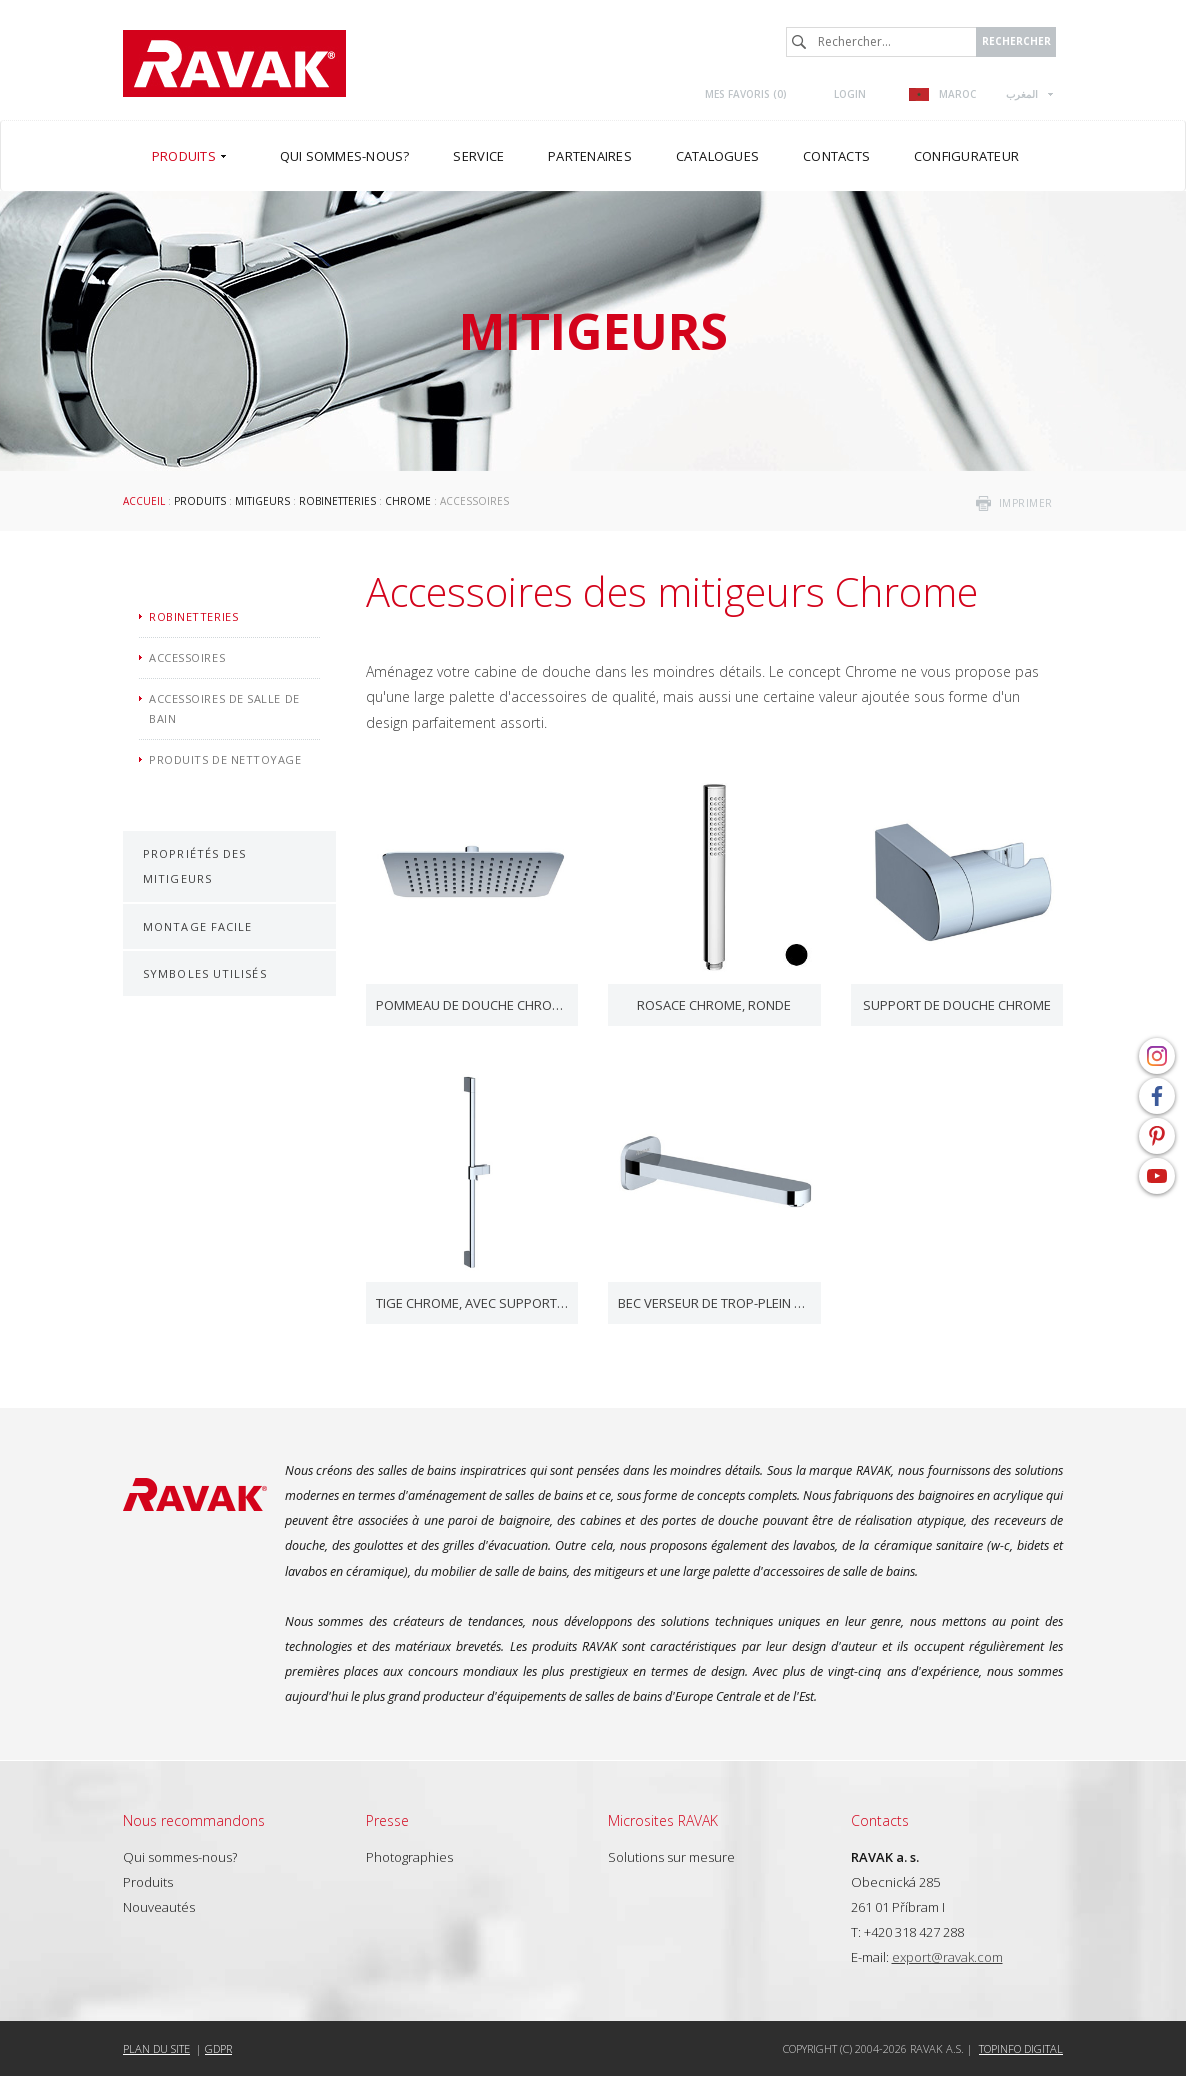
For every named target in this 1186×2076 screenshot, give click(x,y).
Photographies (409, 1857)
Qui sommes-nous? (180, 1857)
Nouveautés (159, 1907)
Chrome (408, 501)
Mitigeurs (262, 501)
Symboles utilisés (205, 973)
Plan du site (156, 2048)
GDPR (218, 2048)
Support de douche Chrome (957, 1005)
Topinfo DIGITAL (1021, 2048)
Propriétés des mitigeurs (194, 866)
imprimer (1026, 503)
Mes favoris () (746, 94)
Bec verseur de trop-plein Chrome (714, 1303)
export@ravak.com (947, 1957)
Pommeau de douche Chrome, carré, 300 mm (472, 1005)
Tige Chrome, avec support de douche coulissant (472, 1303)
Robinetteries (337, 501)
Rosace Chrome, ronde (714, 1005)
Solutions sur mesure (671, 1857)
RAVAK (234, 63)
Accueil (144, 501)
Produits (200, 501)
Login (850, 94)
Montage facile (197, 926)
